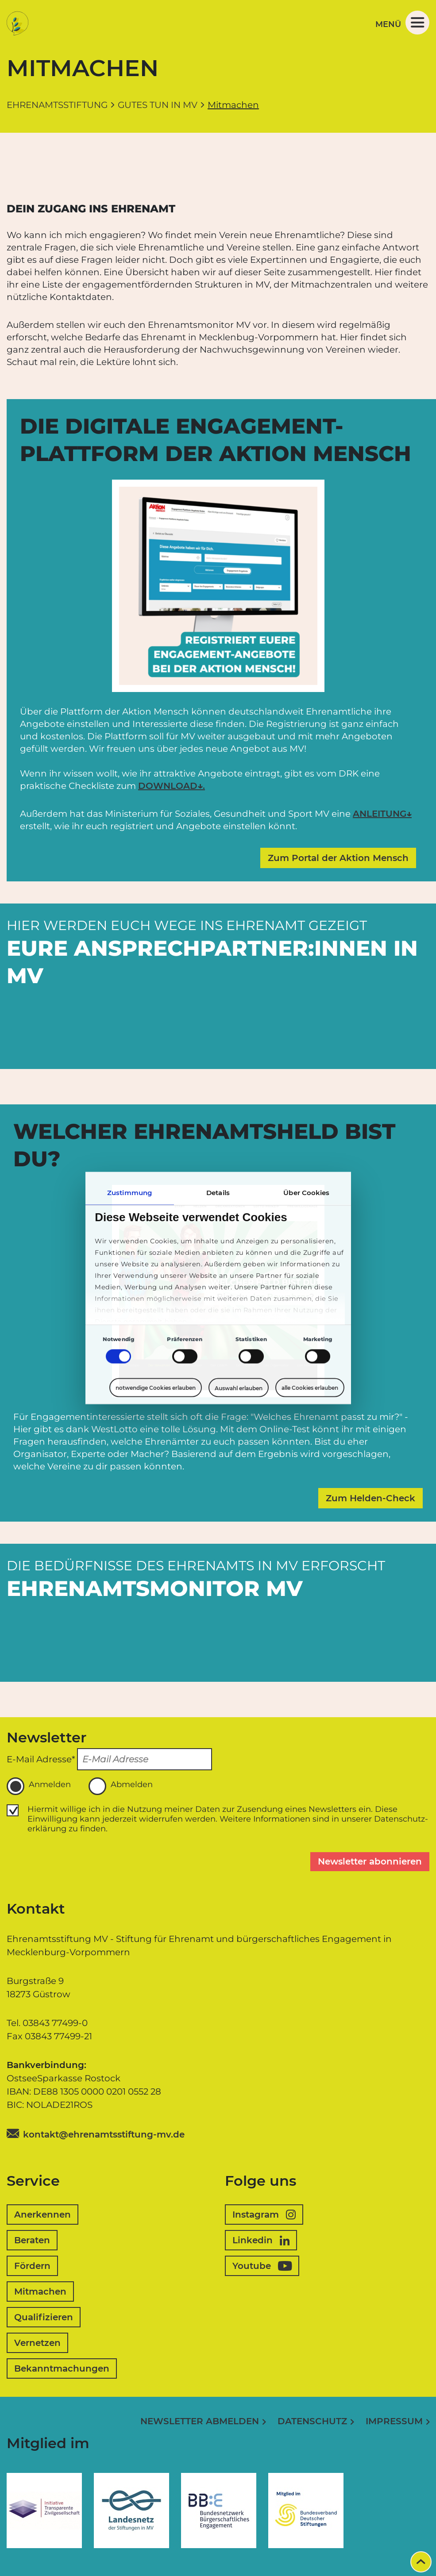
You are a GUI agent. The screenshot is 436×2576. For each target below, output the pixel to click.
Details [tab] (218, 1192)
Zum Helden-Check (370, 1498)
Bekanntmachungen (61, 2368)
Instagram (264, 2214)
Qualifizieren (43, 2317)
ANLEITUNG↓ (382, 813)
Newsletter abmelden (199, 2421)
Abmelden (121, 1786)
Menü (402, 23)
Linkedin (260, 2240)
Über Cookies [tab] (306, 1192)
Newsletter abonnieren (370, 1861)
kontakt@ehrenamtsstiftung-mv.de (104, 2134)
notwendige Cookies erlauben (156, 1387)
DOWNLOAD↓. (171, 785)
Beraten (32, 2240)
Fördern (32, 2266)
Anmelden (39, 1786)
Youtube (262, 2266)
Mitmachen (40, 2291)
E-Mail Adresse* (41, 1759)
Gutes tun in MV (157, 105)
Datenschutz (312, 2421)
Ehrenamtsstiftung (57, 105)
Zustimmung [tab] (129, 1192)
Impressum (394, 2421)
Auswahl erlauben (238, 1387)
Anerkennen (42, 2214)
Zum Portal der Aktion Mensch (338, 858)
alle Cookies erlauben (310, 1387)
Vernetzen (37, 2343)
